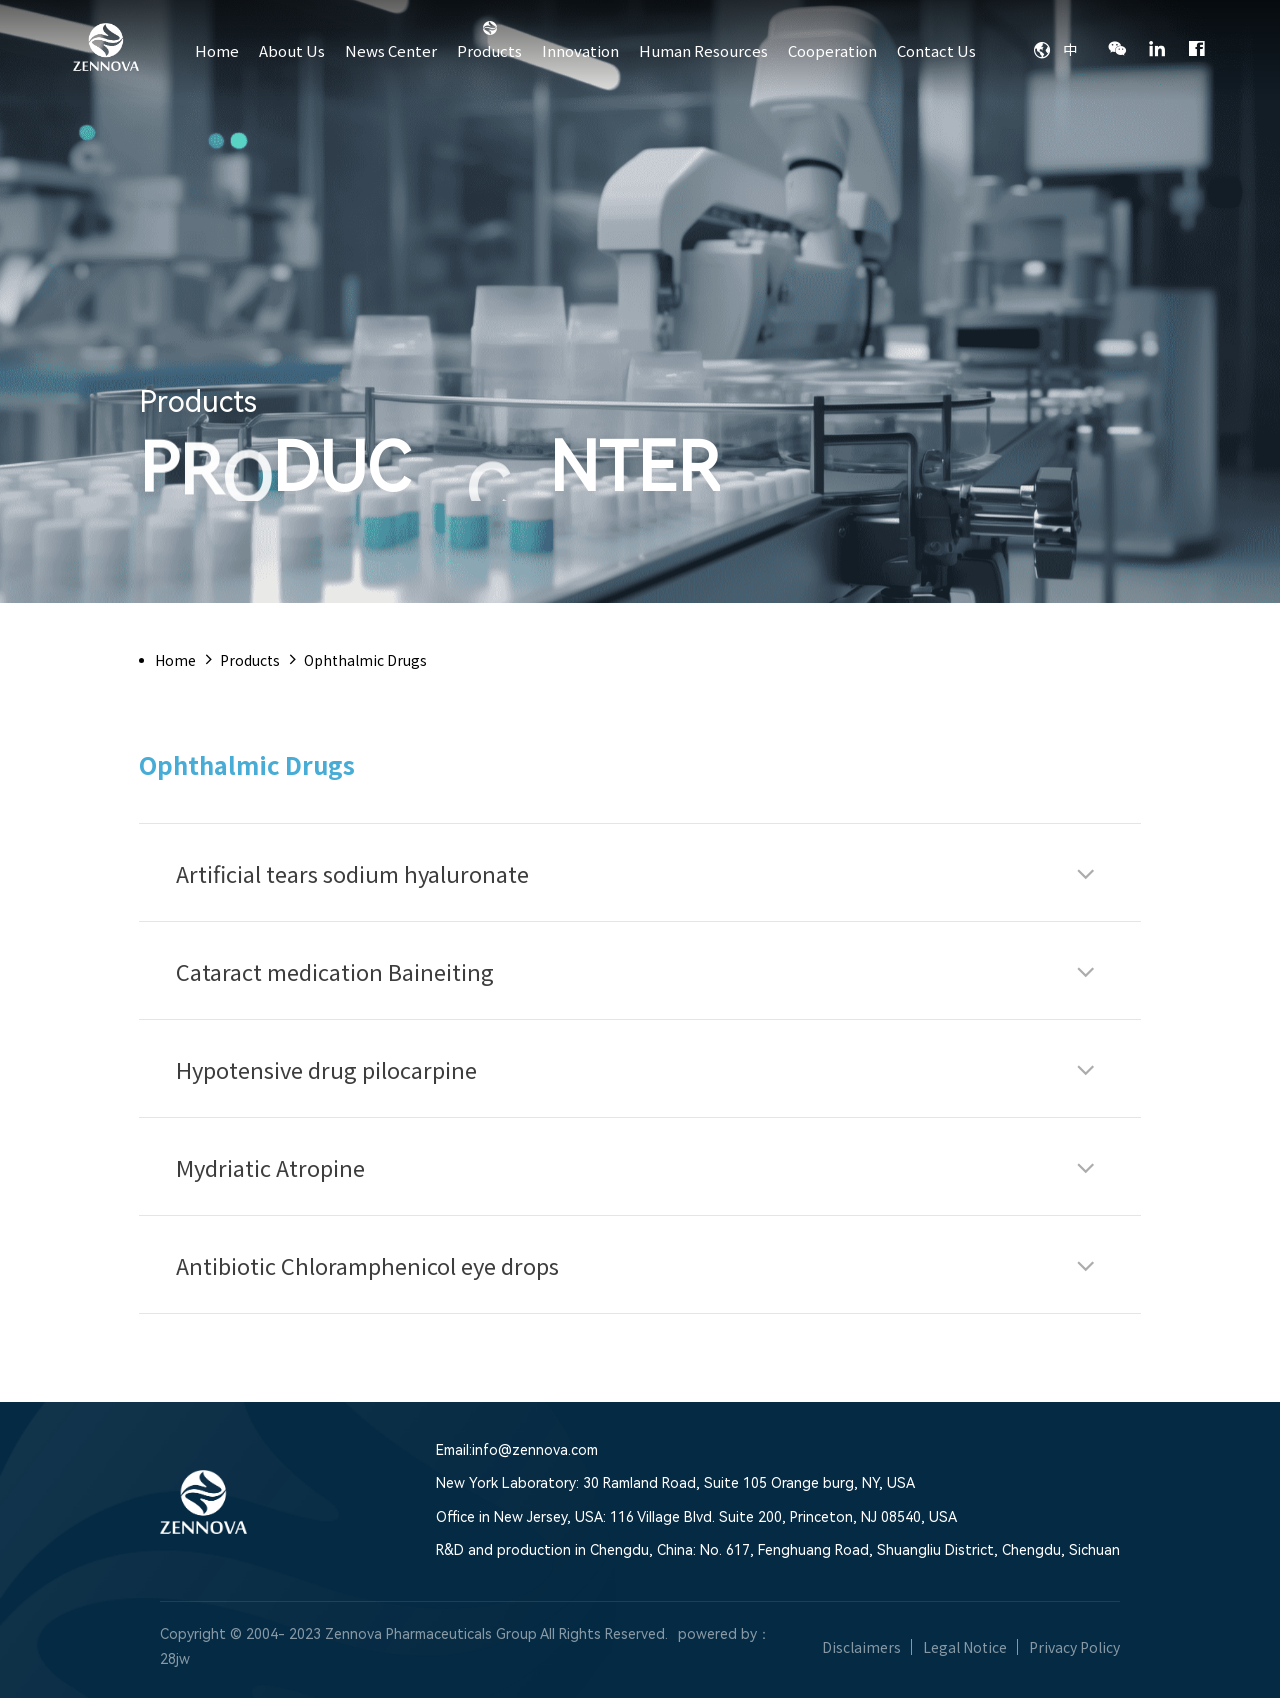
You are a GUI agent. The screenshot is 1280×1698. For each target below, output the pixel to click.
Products (489, 50)
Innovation (580, 50)
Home (217, 50)
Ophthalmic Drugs (365, 660)
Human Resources (703, 50)
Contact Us (936, 50)
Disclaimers (861, 1647)
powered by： (724, 1634)
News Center (391, 50)
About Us (292, 50)
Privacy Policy (1074, 1647)
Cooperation (832, 50)
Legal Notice (965, 1647)
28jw (175, 1659)
